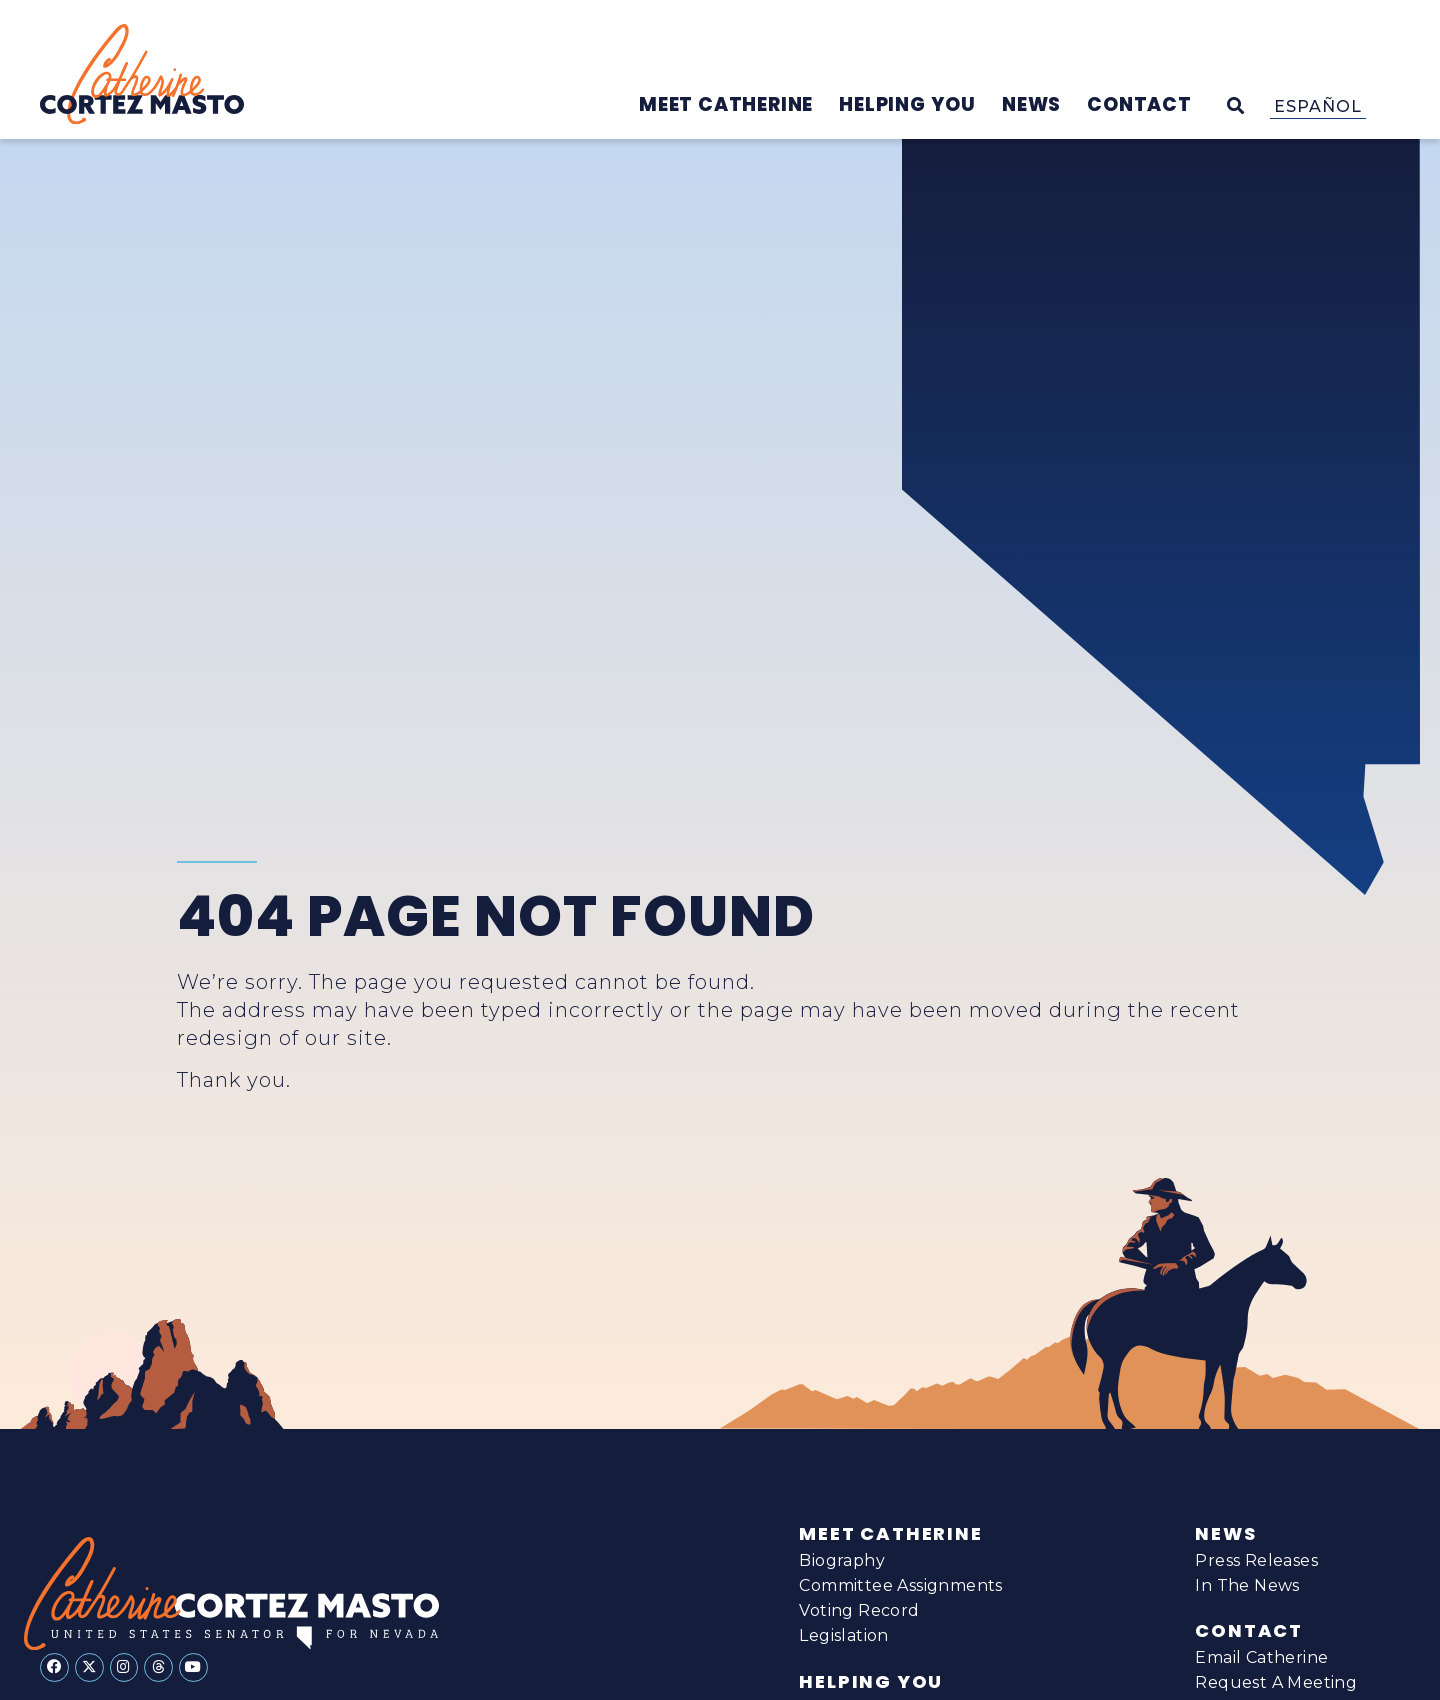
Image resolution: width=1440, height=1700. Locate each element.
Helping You (871, 1682)
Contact (1249, 1631)
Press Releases (1256, 1560)
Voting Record (859, 1610)
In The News (1247, 1585)
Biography (842, 1560)
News (1225, 1534)
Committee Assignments (900, 1585)
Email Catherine (1261, 1657)
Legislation (843, 1635)
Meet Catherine (890, 1534)
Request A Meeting (1276, 1682)
